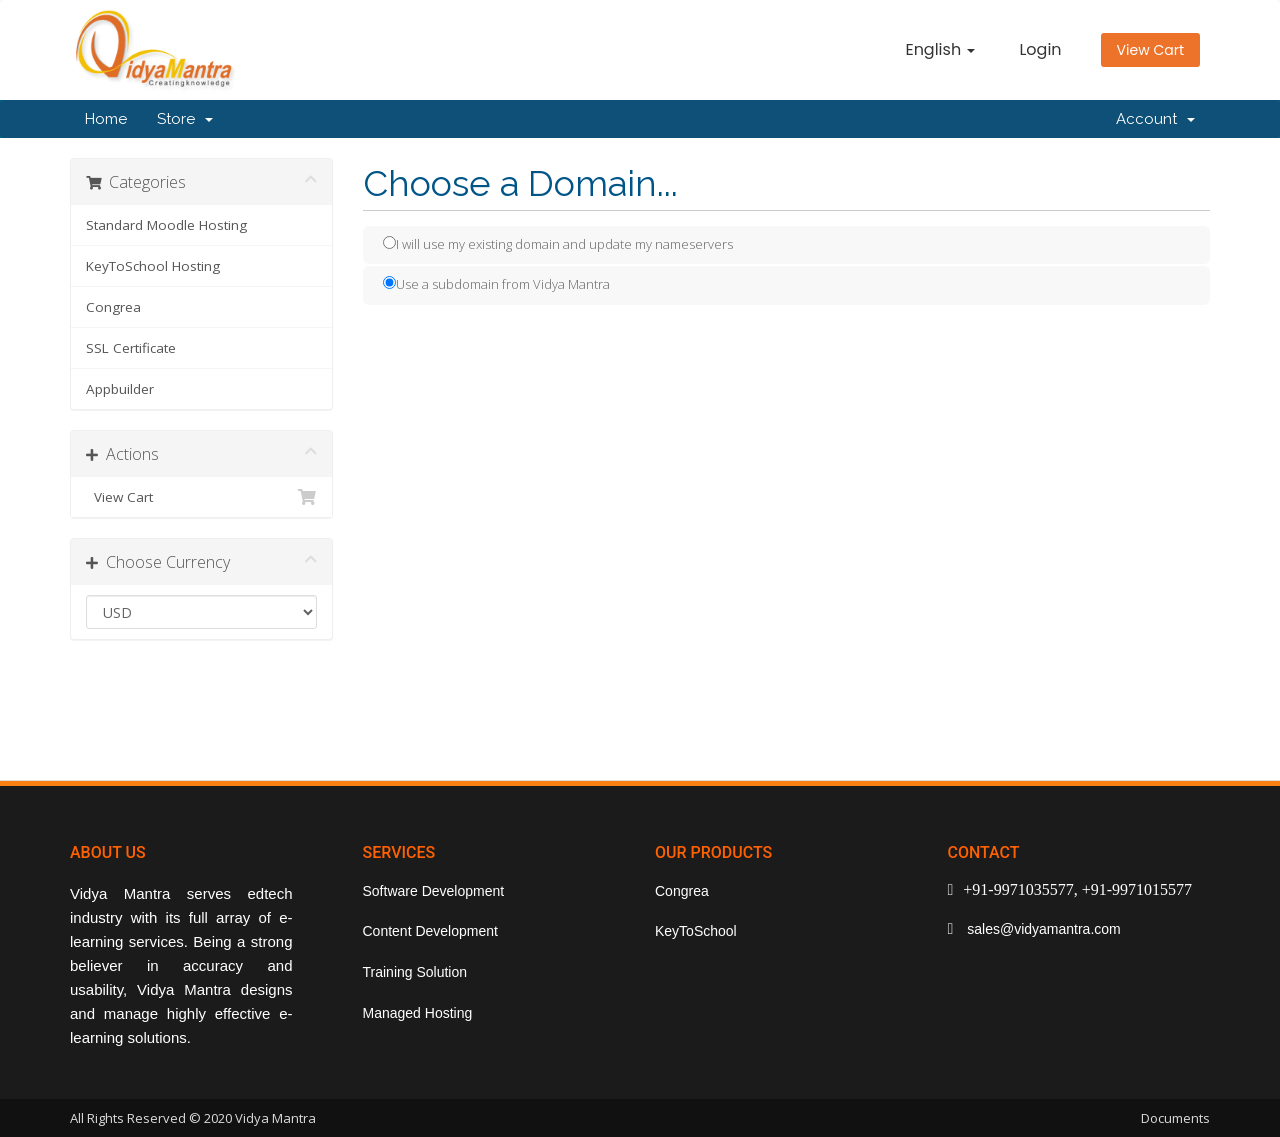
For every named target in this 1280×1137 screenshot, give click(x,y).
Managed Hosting (418, 1013)
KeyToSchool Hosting (153, 266)
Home (106, 119)
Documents (1175, 1118)
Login (1040, 49)
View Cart (1150, 50)
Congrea (113, 307)
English (940, 49)
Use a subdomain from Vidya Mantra (496, 284)
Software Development (434, 891)
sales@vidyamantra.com (1041, 929)
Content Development (430, 931)
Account (1155, 119)
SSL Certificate (131, 348)
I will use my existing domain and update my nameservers (558, 244)
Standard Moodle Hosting (166, 225)
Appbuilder (120, 389)
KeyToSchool (696, 931)
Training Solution (415, 972)
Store (185, 119)
